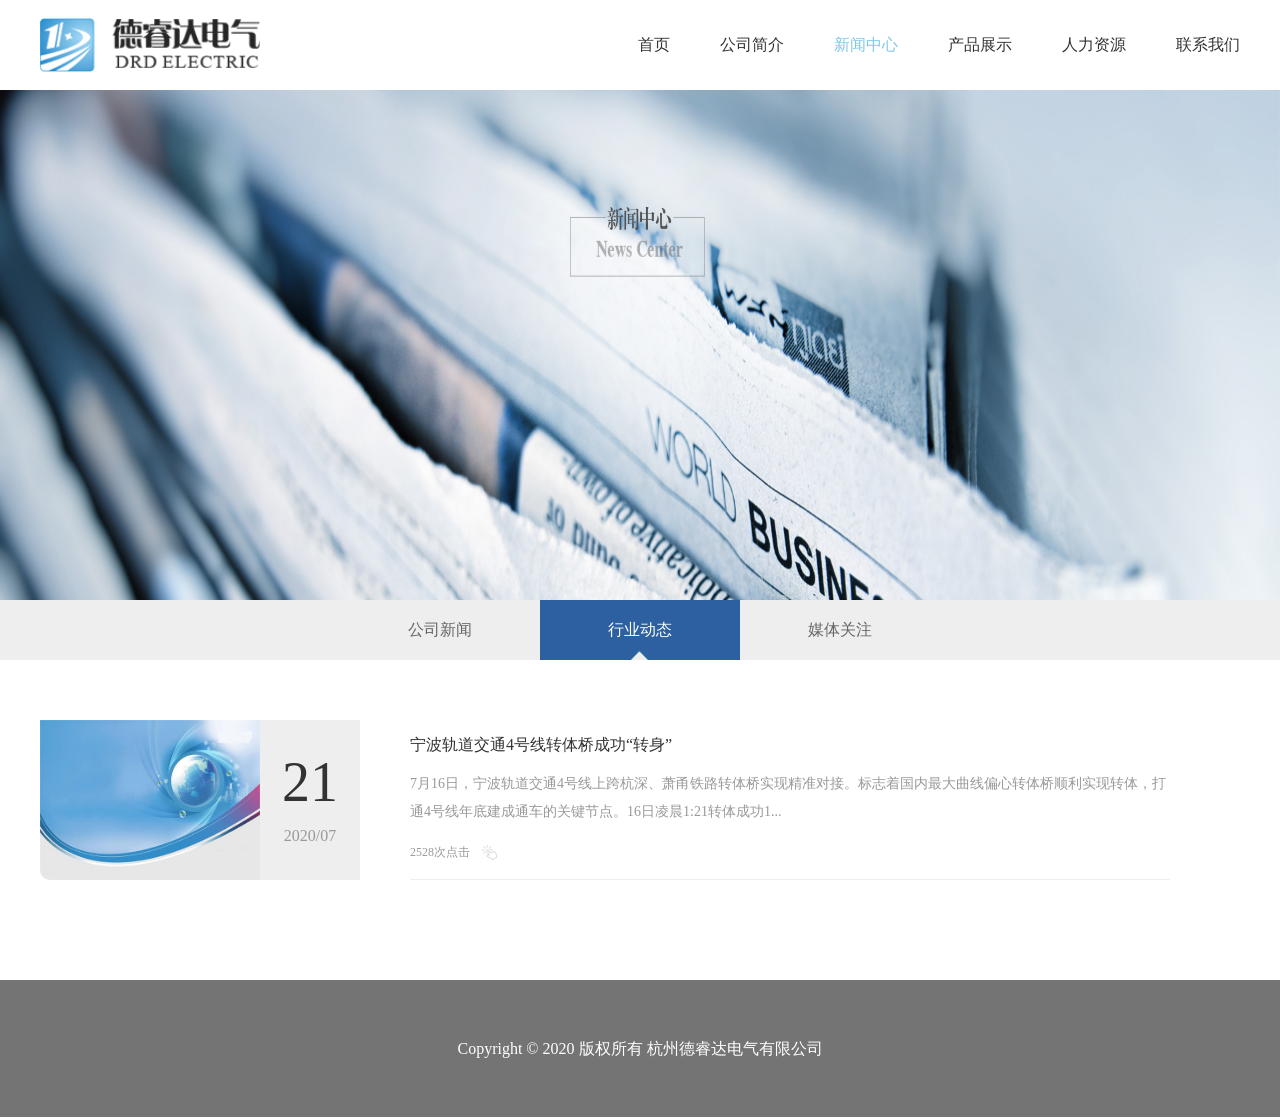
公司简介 (752, 44)
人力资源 (1094, 44)
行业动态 (640, 629)
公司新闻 (440, 629)
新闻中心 (866, 44)
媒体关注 (840, 629)
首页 (654, 44)
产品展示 (980, 44)
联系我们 (1208, 44)
